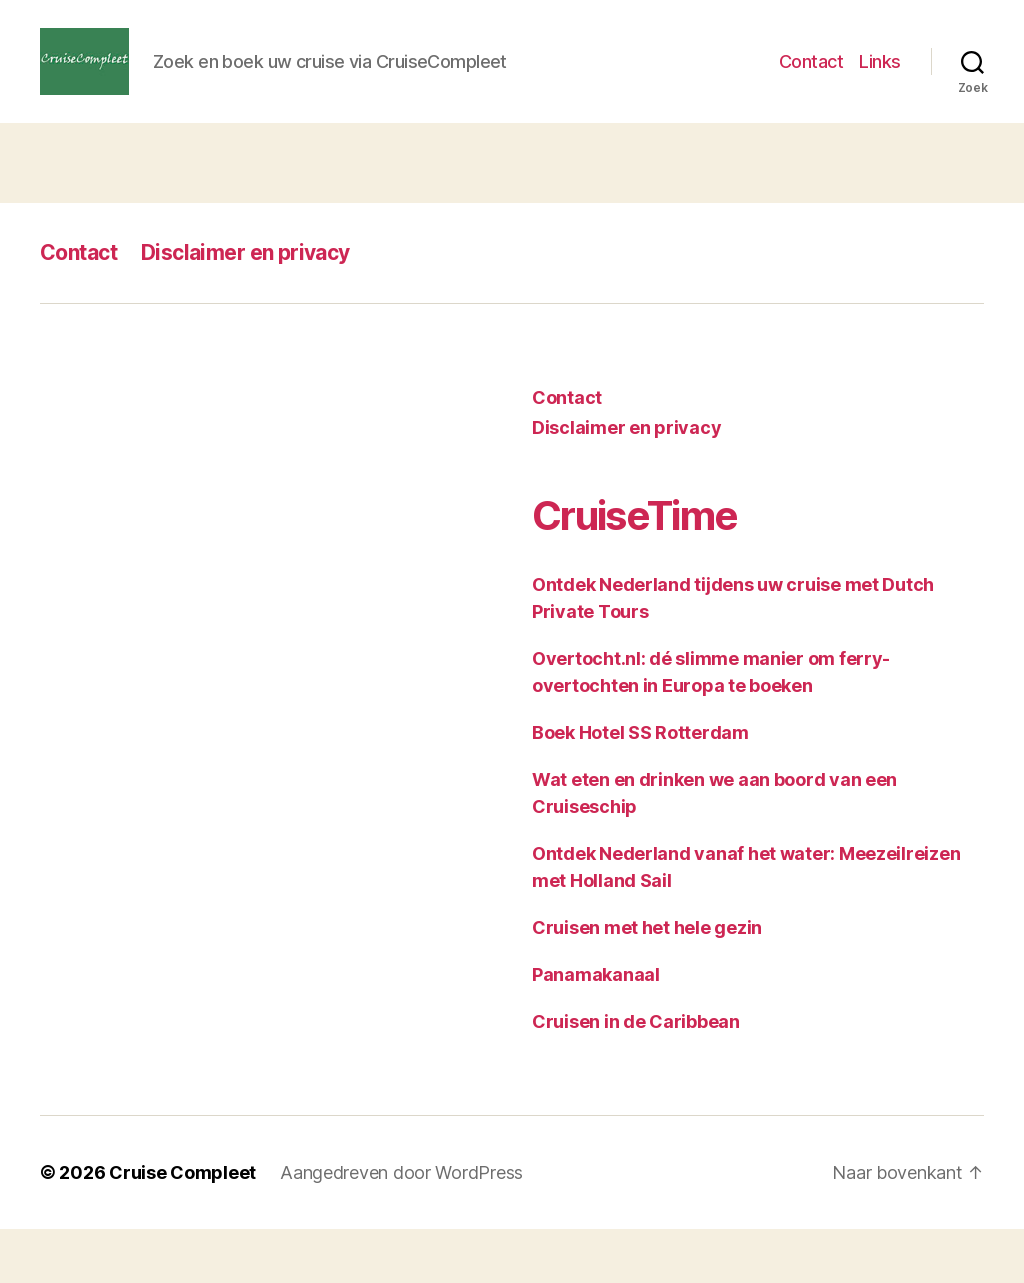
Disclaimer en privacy (245, 306)
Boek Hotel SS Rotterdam (640, 786)
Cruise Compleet (182, 1226)
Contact (811, 88)
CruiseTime (634, 569)
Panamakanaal (596, 1028)
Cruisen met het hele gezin (647, 981)
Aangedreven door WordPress (401, 1226)
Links (880, 88)
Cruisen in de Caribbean (636, 1075)
